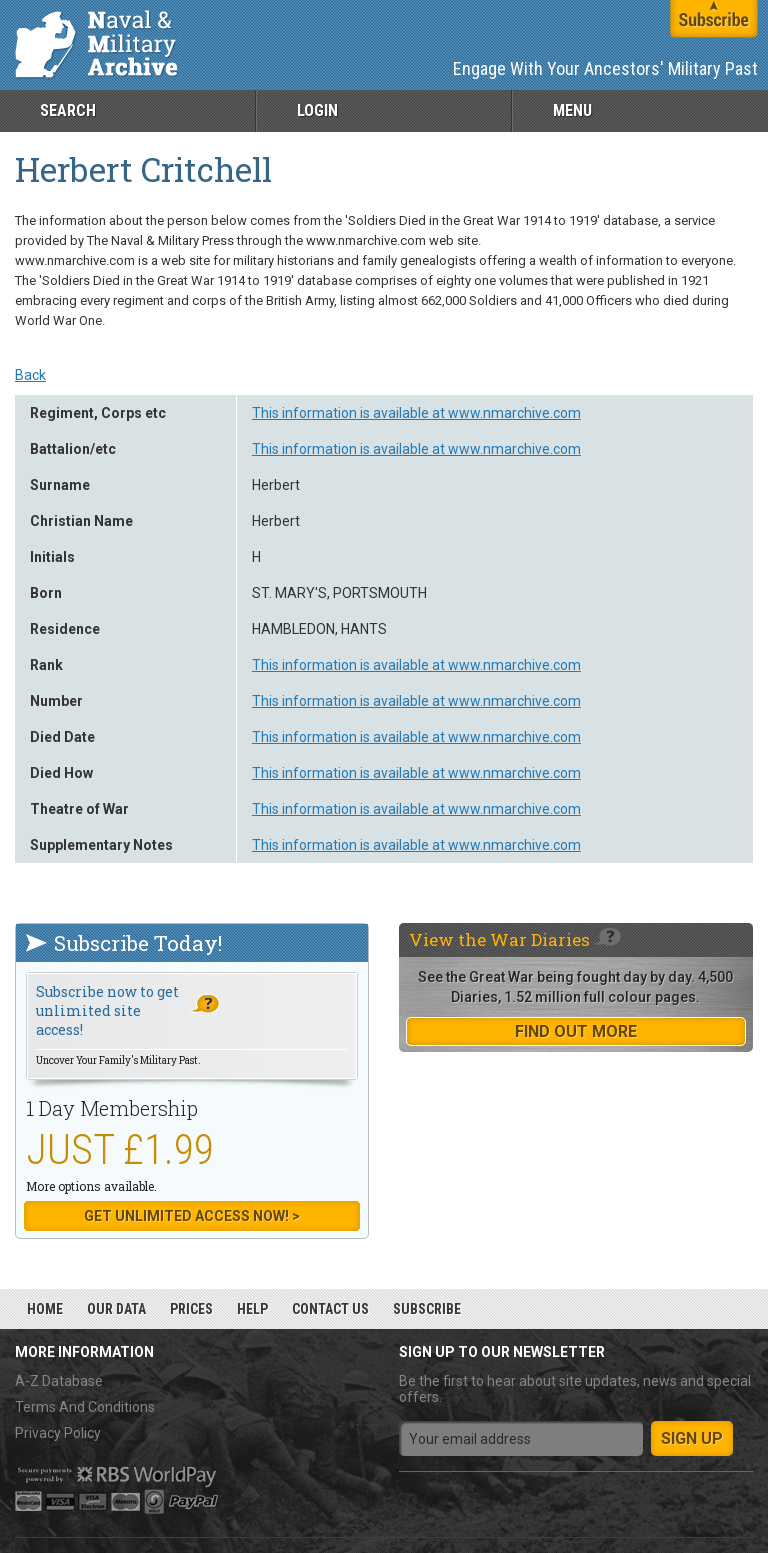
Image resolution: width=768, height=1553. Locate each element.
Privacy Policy (58, 1433)
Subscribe (427, 1309)
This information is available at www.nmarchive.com (416, 413)
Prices (191, 1309)
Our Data (116, 1309)
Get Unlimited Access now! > (192, 1216)
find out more (576, 1031)
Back (30, 375)
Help (252, 1309)
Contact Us (330, 1309)
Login (317, 110)
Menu (572, 110)
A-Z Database (59, 1381)
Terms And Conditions (85, 1407)
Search (68, 110)
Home (45, 1309)
